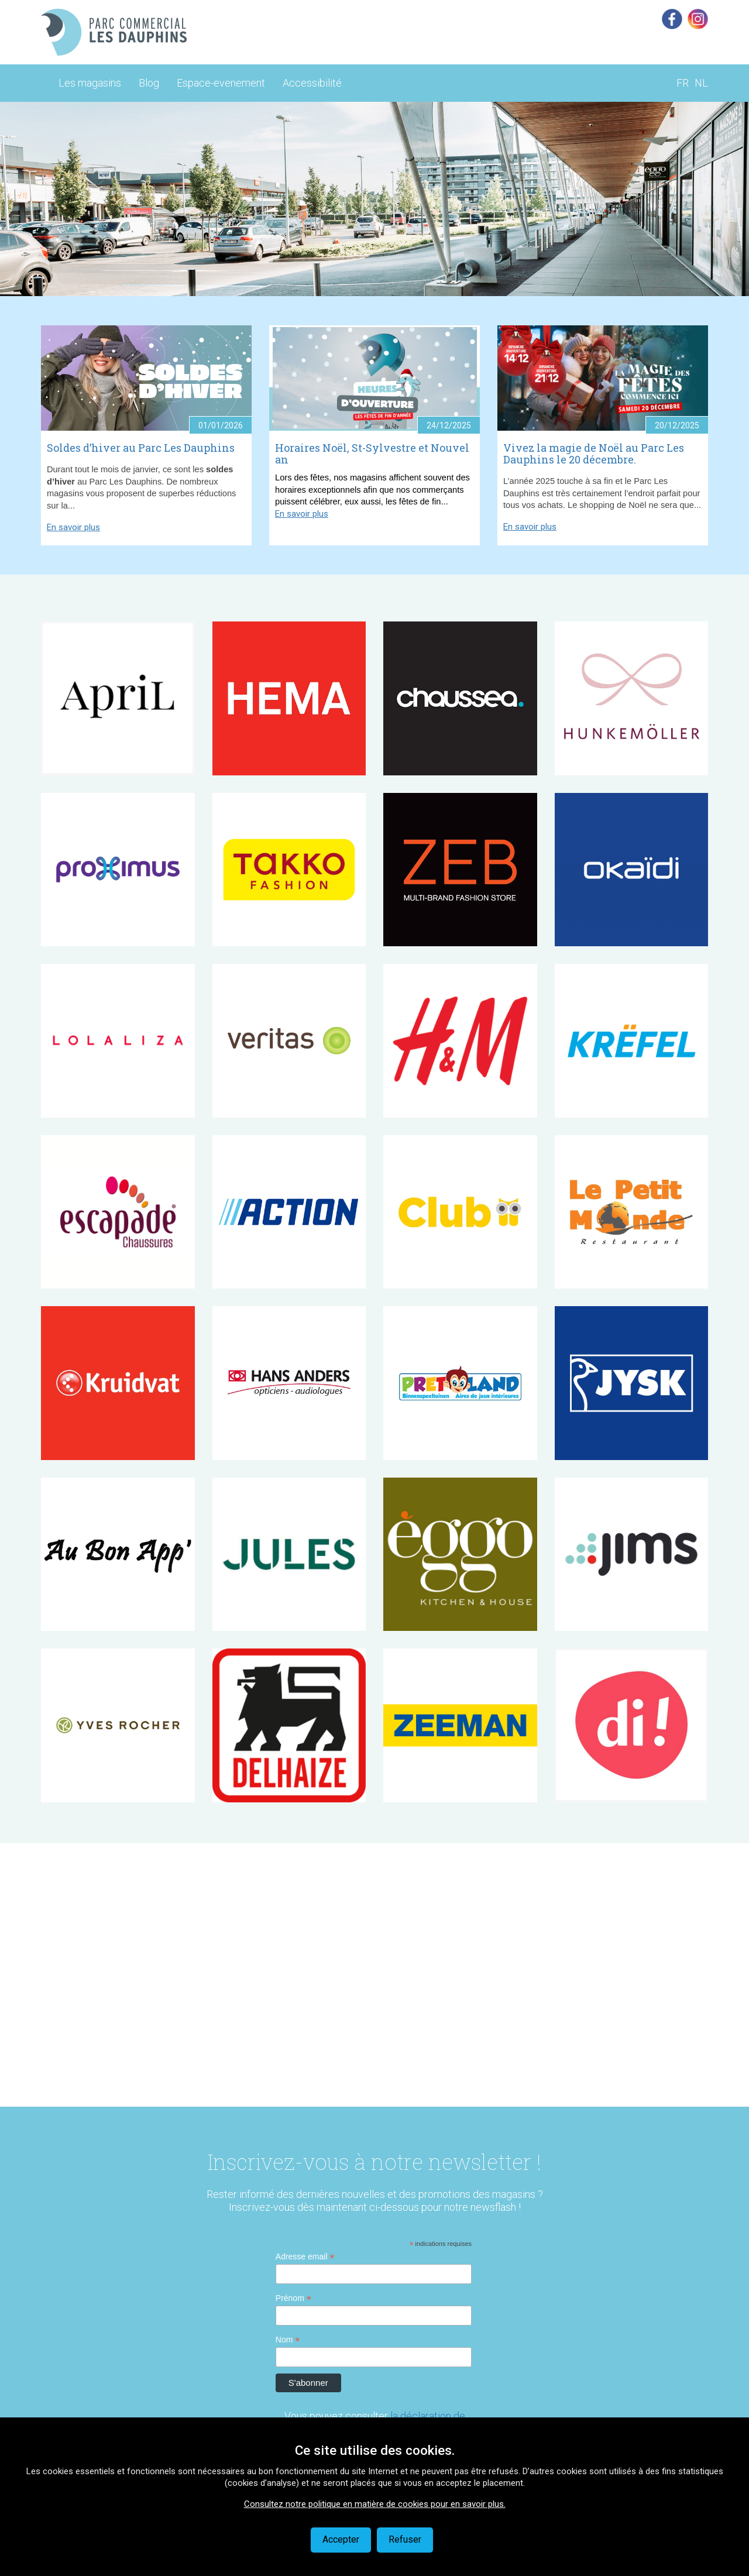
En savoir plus (73, 527)
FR (682, 83)
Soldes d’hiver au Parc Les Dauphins (141, 448)
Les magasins (90, 83)
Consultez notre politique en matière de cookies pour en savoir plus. (375, 2504)
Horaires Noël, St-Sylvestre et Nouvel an (372, 453)
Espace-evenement (221, 83)
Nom (288, 2339)
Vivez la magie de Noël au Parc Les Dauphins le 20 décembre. (593, 453)
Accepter (340, 2539)
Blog (149, 83)
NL (701, 83)
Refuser (405, 2539)
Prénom (293, 2298)
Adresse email (305, 2256)
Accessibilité (312, 83)
